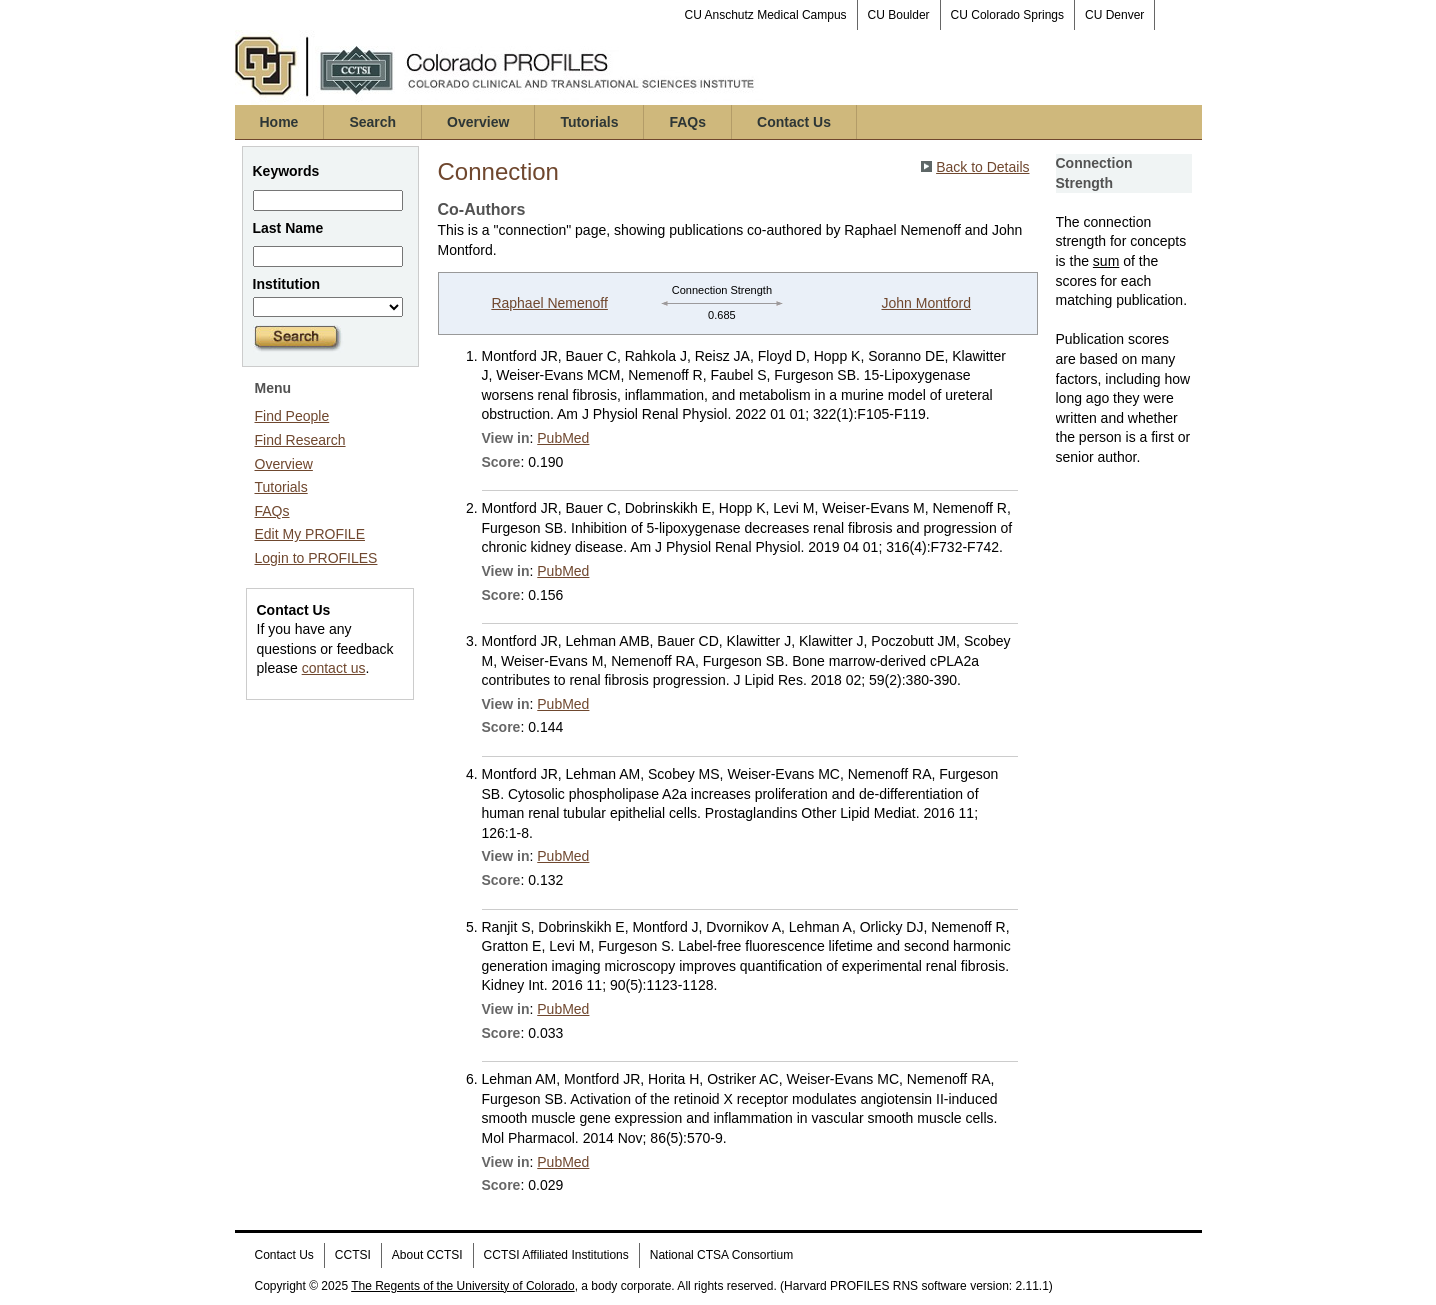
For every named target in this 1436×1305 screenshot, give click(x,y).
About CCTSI (427, 1255)
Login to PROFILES (316, 558)
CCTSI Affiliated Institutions (556, 1255)
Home (279, 122)
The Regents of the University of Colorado (462, 1286)
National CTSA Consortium (721, 1255)
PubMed (563, 438)
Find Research (300, 440)
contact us (334, 668)
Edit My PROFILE (310, 534)
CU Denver (1114, 15)
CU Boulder (899, 15)
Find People (292, 416)
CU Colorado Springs (1007, 15)
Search (372, 122)
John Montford (927, 303)
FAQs (687, 122)
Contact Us (794, 122)
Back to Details (982, 167)
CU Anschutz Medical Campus (766, 15)
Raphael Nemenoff (549, 303)
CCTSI (353, 1255)
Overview (478, 122)
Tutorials (589, 122)
